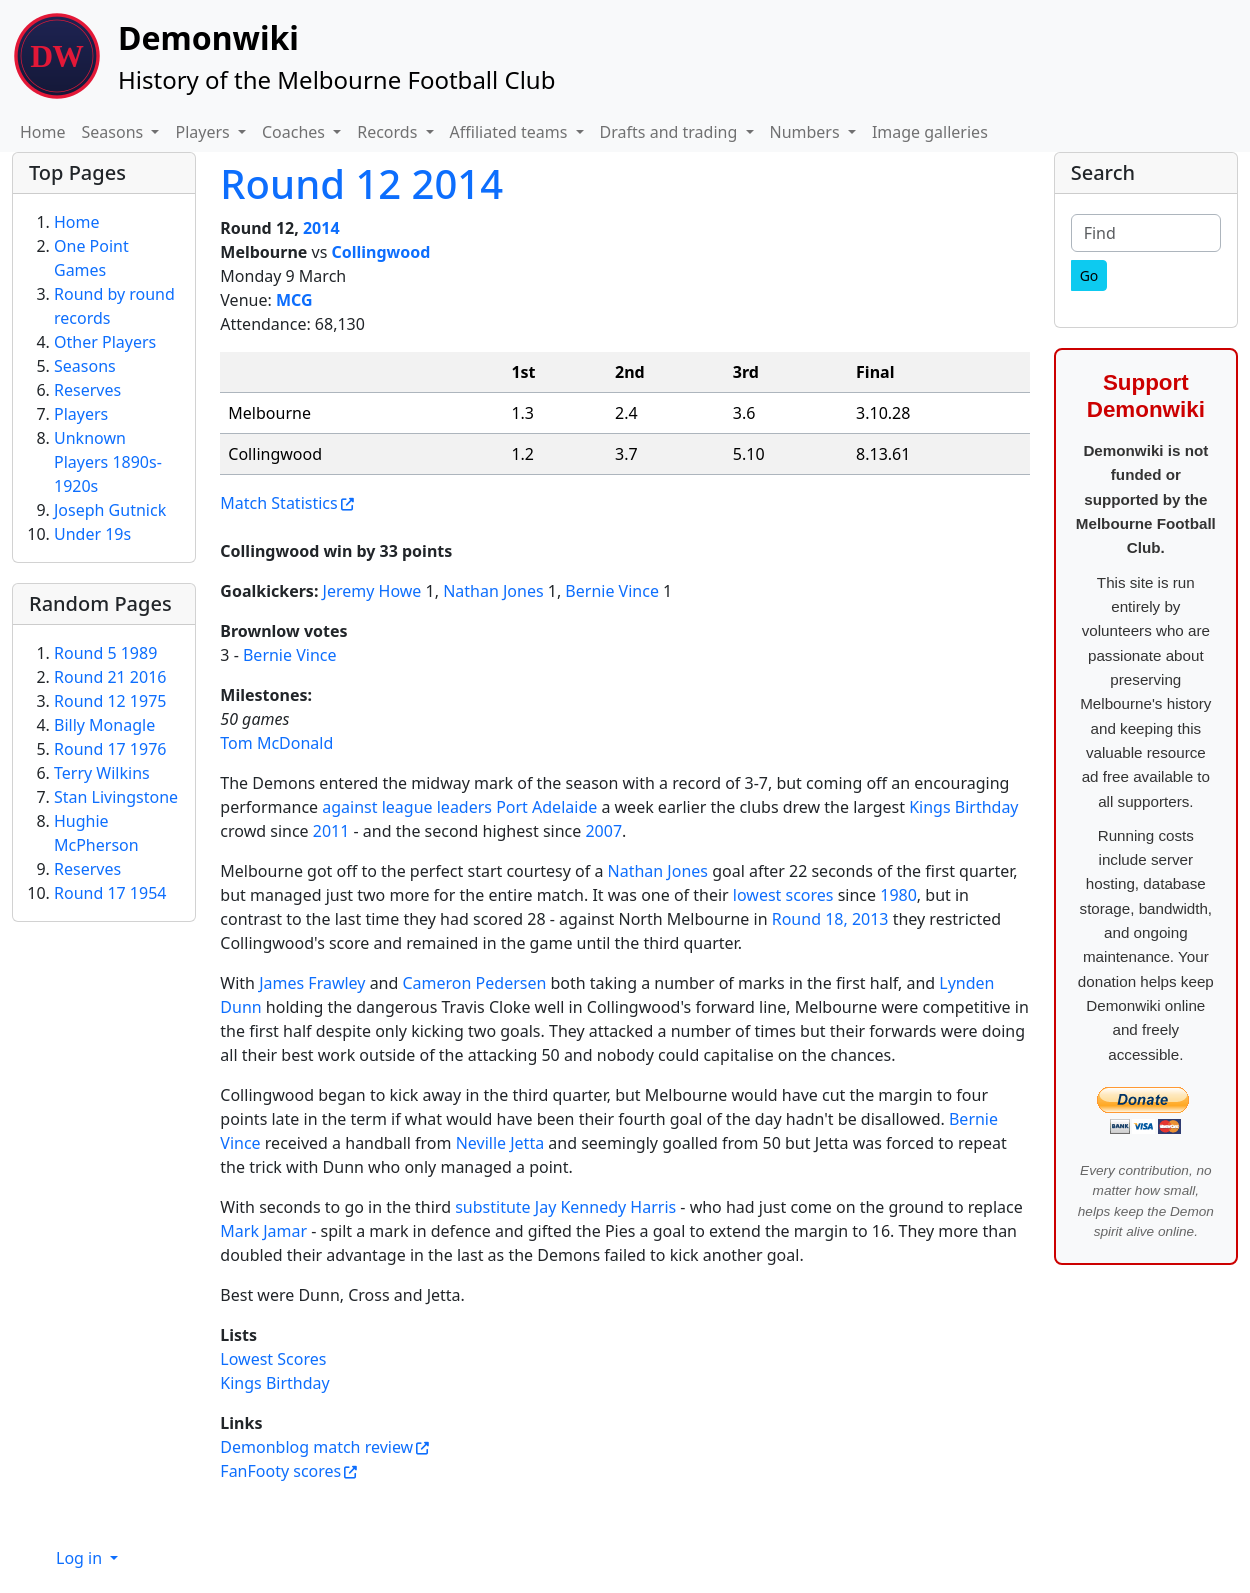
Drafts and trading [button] (671, 132)
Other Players (105, 342)
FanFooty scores (280, 1471)
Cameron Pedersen (475, 983)
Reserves (87, 390)
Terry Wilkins (102, 773)
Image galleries (930, 132)
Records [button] (389, 132)
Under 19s (92, 534)
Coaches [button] (295, 132)
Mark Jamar (263, 1231)
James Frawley (312, 983)
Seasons (85, 366)
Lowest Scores (273, 1359)
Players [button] (204, 132)
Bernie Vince (612, 591)
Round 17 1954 (110, 893)
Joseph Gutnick (110, 510)
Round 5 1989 (105, 653)
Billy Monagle (104, 725)
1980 (898, 895)
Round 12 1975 (110, 701)
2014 (321, 228)
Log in (81, 1558)
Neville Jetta (500, 1143)
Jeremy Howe (372, 591)
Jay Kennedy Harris (605, 1207)
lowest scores (783, 895)
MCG (294, 300)
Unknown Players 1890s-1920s (108, 462)
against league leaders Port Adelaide (459, 807)
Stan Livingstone (116, 797)
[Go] (1089, 275)
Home (43, 132)
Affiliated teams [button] (511, 132)
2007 (603, 831)
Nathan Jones (493, 591)
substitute (492, 1207)
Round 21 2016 (110, 677)
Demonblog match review (316, 1447)
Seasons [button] (115, 132)
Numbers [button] (807, 132)
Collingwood (380, 252)
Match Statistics (278, 503)
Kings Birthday (963, 807)
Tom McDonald (276, 743)
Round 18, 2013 (830, 919)
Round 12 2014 (361, 183)
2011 (331, 831)
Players (81, 414)
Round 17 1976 (110, 749)
